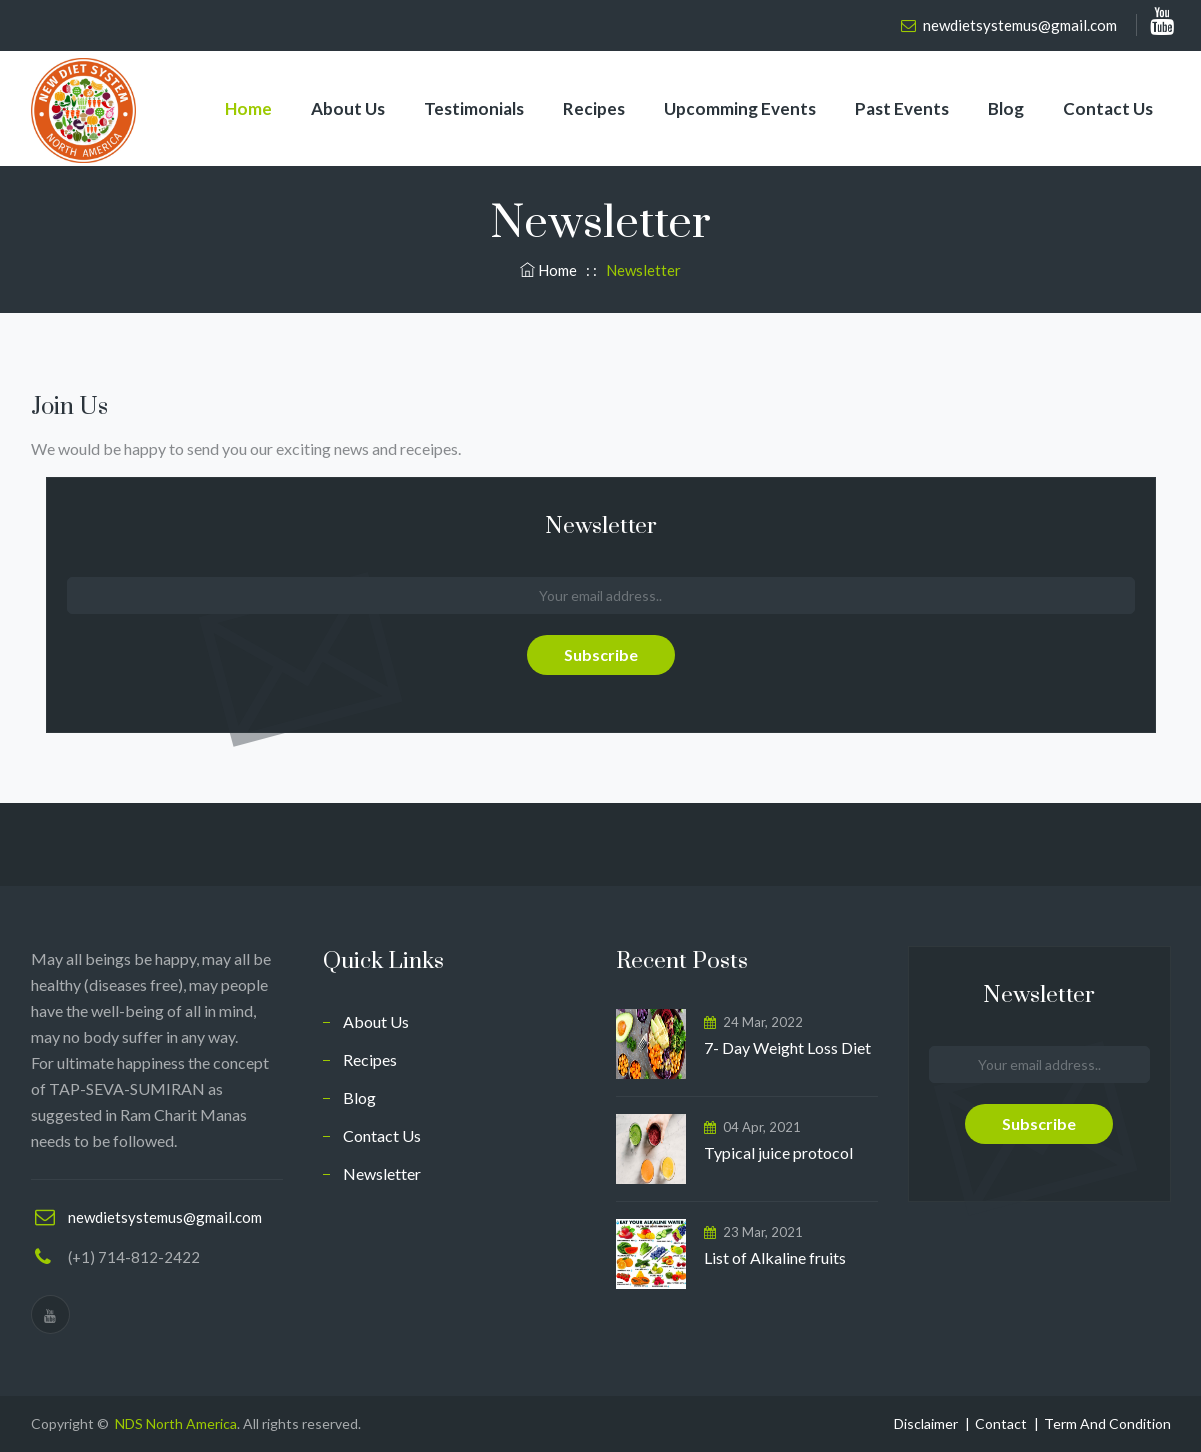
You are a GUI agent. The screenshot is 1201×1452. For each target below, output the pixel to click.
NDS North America (176, 1423)
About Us (348, 108)
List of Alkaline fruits (775, 1257)
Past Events (902, 108)
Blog (1006, 108)
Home (248, 108)
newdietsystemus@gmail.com (1020, 25)
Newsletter (382, 1173)
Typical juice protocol (778, 1152)
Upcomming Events (740, 108)
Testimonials (474, 108)
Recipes (594, 108)
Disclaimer (926, 1423)
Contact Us (1108, 108)
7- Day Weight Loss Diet (789, 1047)
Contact (1001, 1423)
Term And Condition (1107, 1423)
